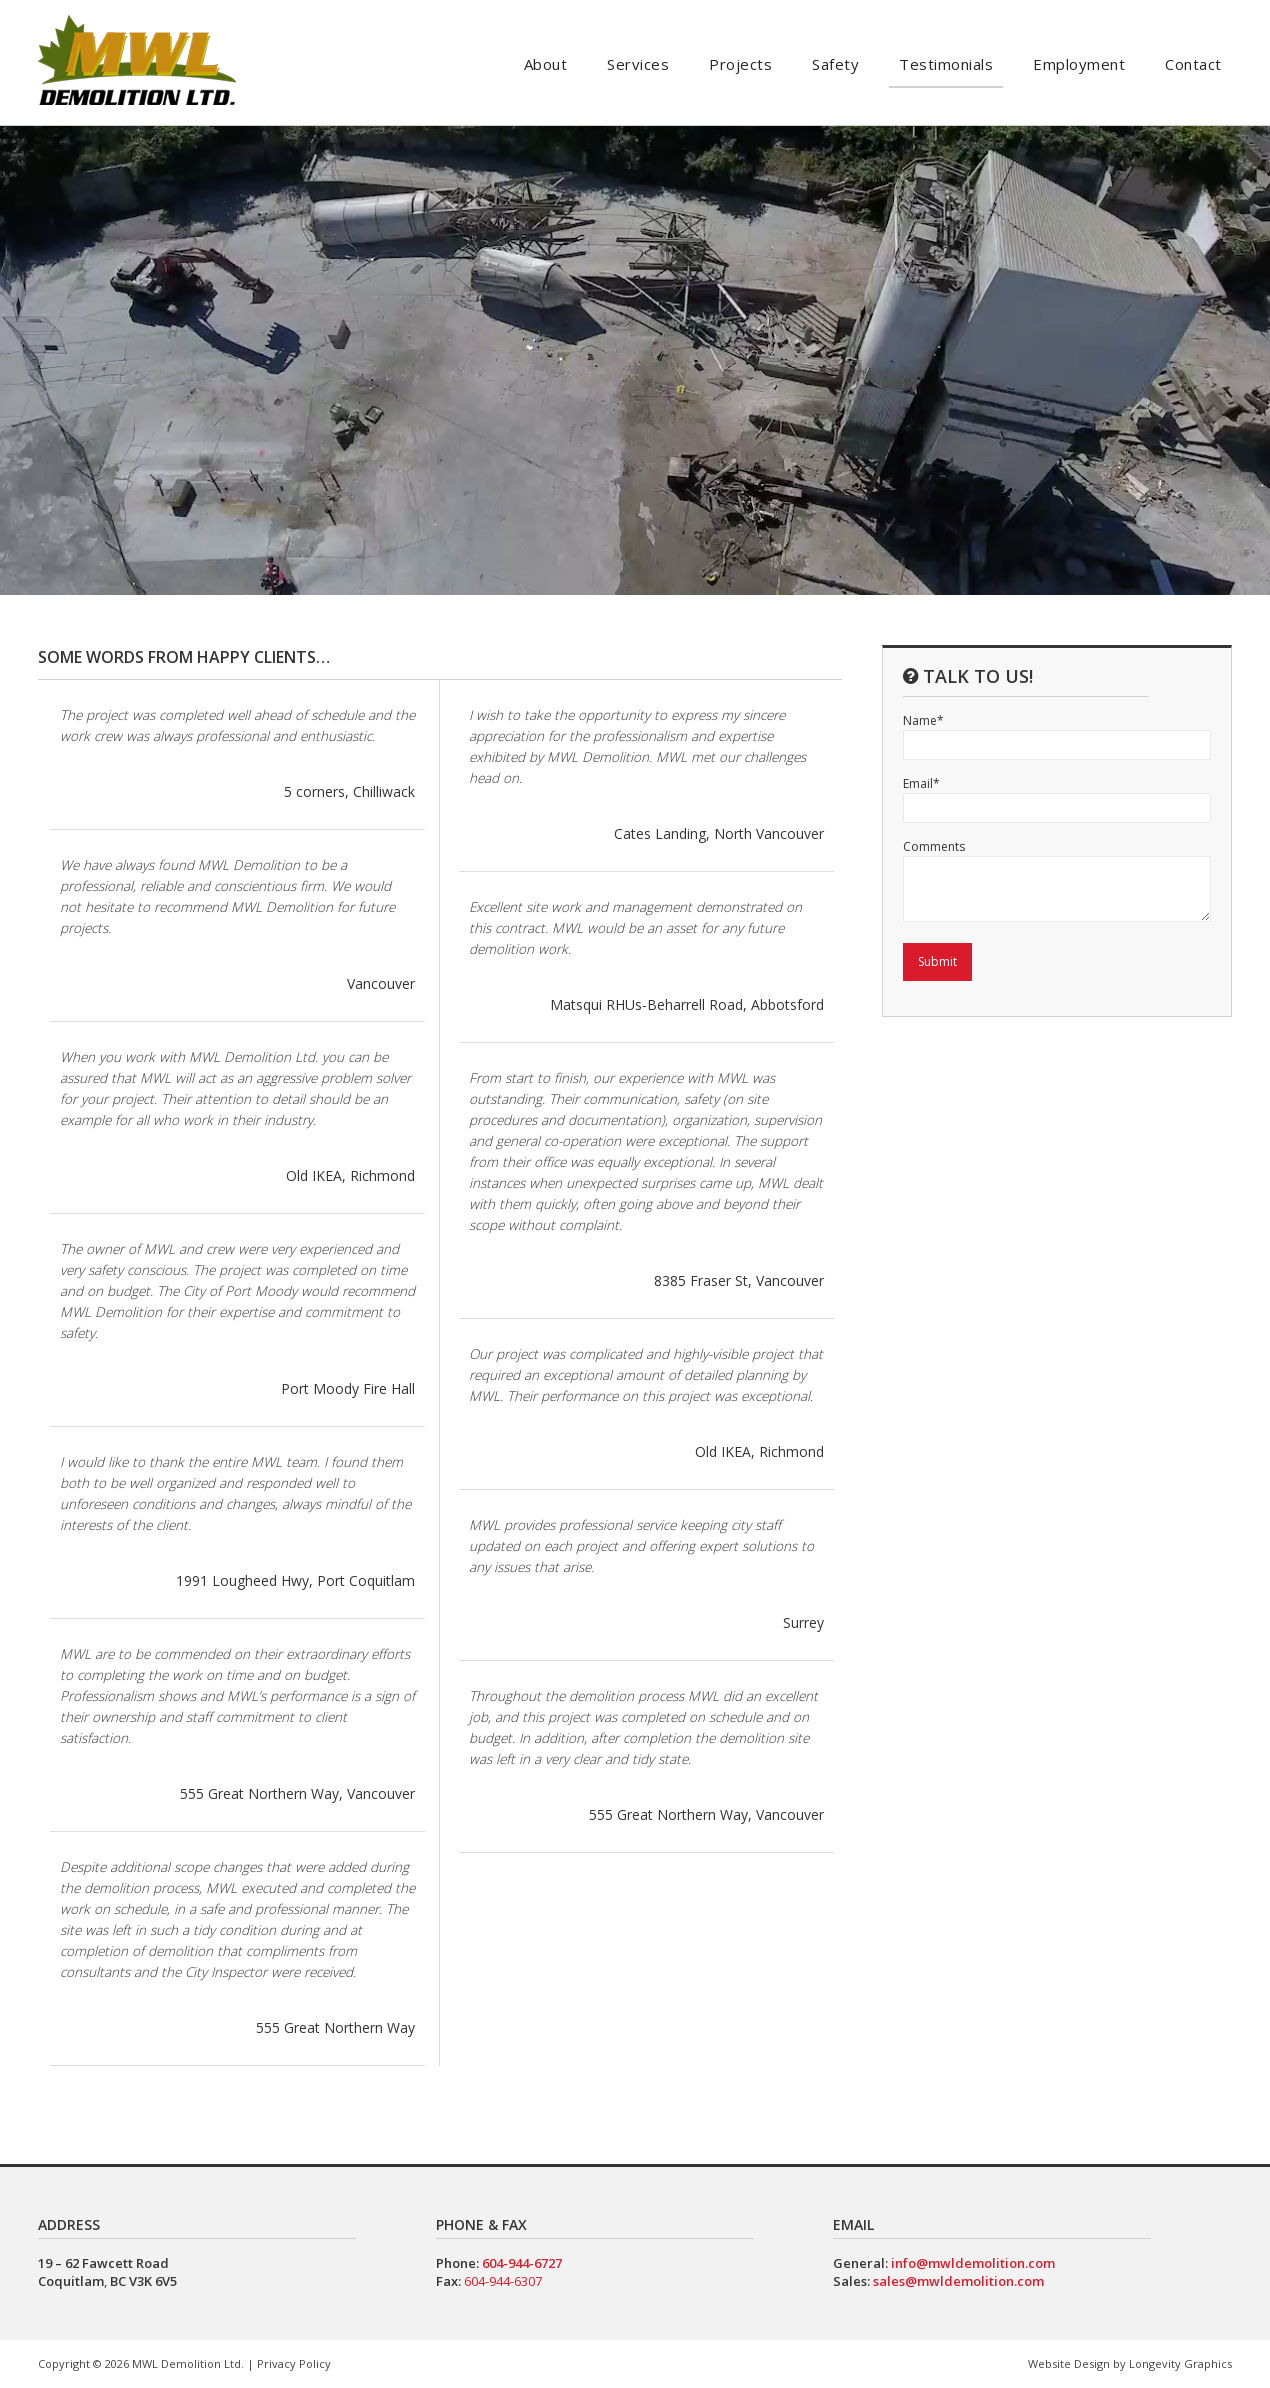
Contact (1193, 64)
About (546, 64)
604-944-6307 (503, 2281)
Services (638, 64)
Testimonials (946, 64)
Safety (835, 64)
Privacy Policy (294, 2363)
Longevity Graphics (1180, 2363)
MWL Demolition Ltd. (188, 2363)
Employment (1079, 64)
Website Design (1069, 2363)
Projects (740, 64)
